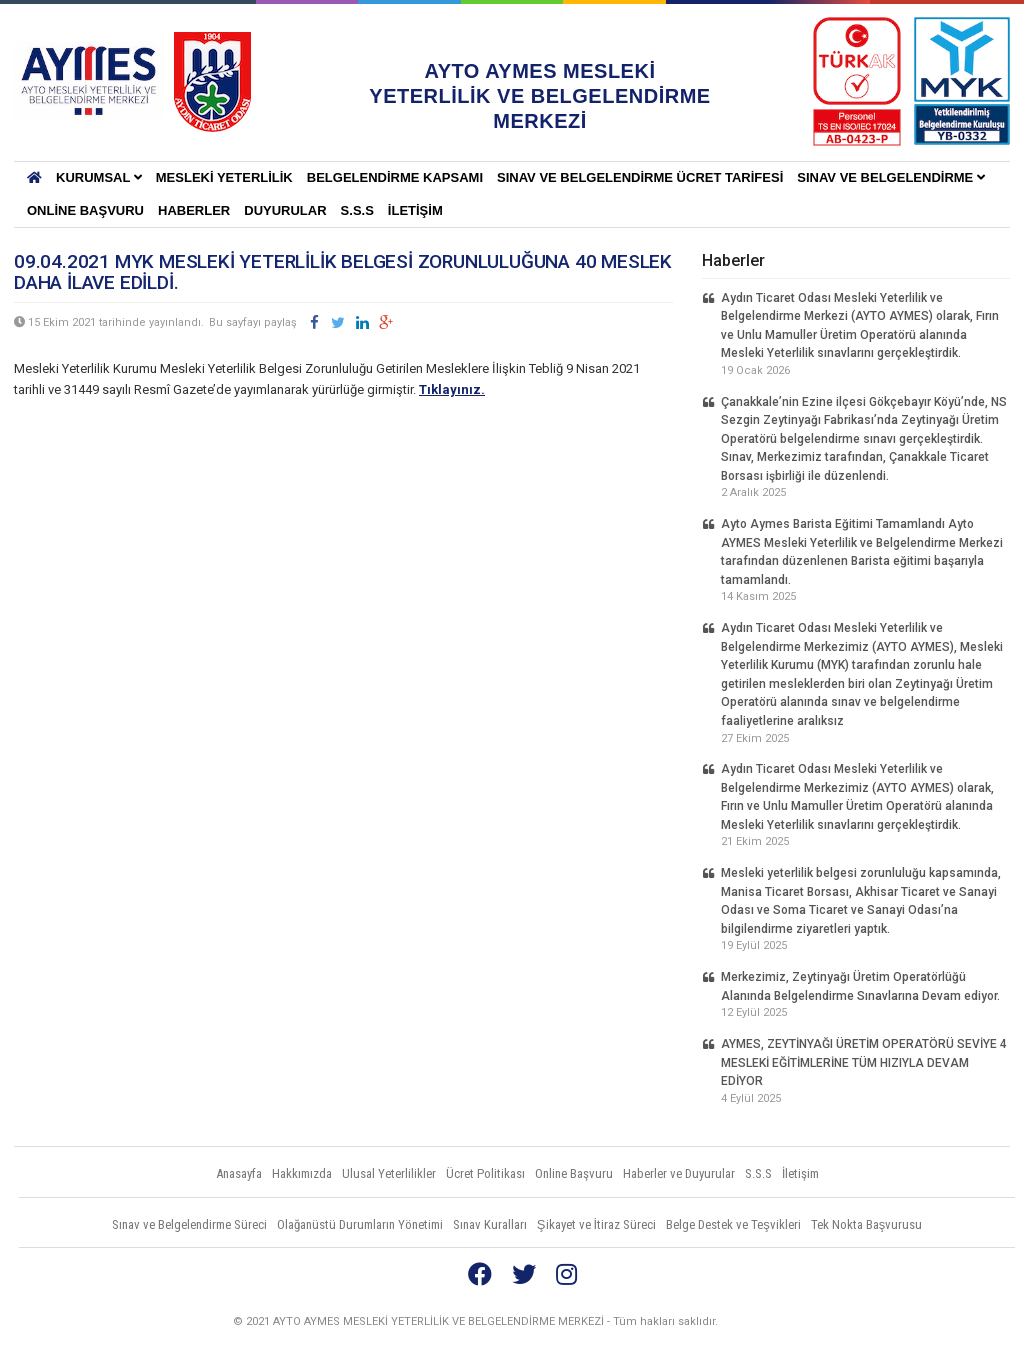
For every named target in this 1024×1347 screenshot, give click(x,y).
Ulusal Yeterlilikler (389, 1173)
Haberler (194, 210)
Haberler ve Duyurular (679, 1173)
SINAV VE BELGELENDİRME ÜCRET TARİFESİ (640, 177)
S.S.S (357, 210)
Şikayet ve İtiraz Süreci (596, 1224)
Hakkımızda (302, 1173)
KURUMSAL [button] (99, 177)
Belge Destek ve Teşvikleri (733, 1224)
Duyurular (285, 210)
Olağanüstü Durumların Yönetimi (360, 1224)
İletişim (415, 210)
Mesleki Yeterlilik (224, 177)
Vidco (973, 1322)
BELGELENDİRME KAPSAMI (395, 177)
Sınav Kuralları (490, 1224)
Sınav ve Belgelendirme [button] (891, 177)
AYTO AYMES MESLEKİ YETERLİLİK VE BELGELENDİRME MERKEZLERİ (89, 82)
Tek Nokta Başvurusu (867, 1224)
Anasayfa (239, 1173)
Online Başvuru (85, 210)
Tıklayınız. (452, 389)
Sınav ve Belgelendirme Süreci (189, 1224)
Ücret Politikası (485, 1173)
